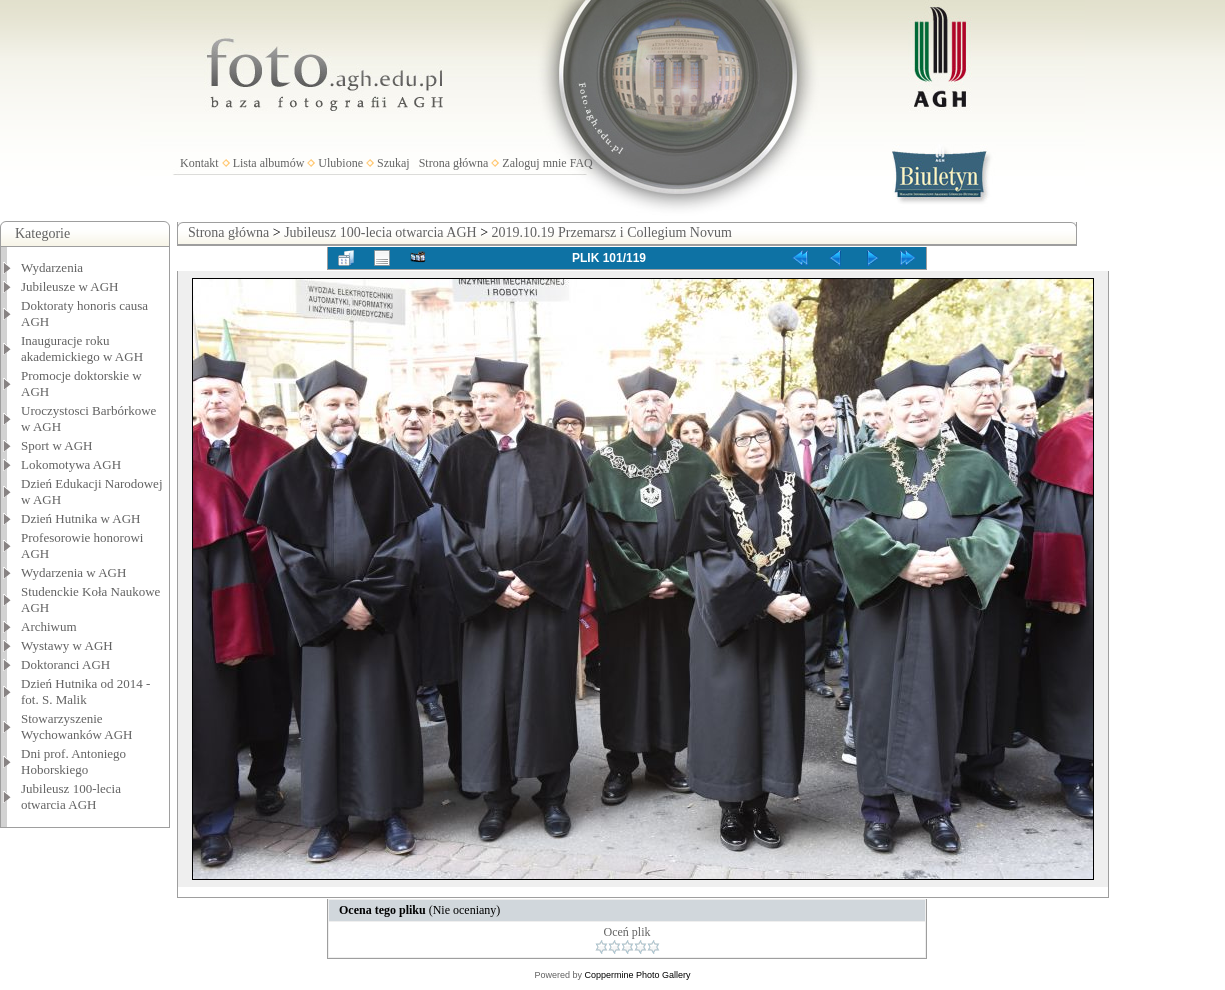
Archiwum (49, 626)
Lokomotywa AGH (71, 464)
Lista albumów (269, 163)
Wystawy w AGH (67, 645)
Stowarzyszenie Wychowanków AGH (77, 726)
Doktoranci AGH (65, 664)
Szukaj (393, 163)
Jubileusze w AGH (70, 286)
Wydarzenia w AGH (73, 572)
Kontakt (199, 163)
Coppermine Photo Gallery (637, 975)
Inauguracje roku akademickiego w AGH (82, 348)
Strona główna (454, 163)
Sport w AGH (57, 445)
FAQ (581, 163)
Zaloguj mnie (534, 163)
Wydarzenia (52, 267)
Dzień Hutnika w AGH (81, 518)
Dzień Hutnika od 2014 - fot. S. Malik (85, 691)
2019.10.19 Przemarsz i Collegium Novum (612, 232)
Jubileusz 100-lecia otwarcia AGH (71, 796)
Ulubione (340, 163)
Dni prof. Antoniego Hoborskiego (73, 761)
